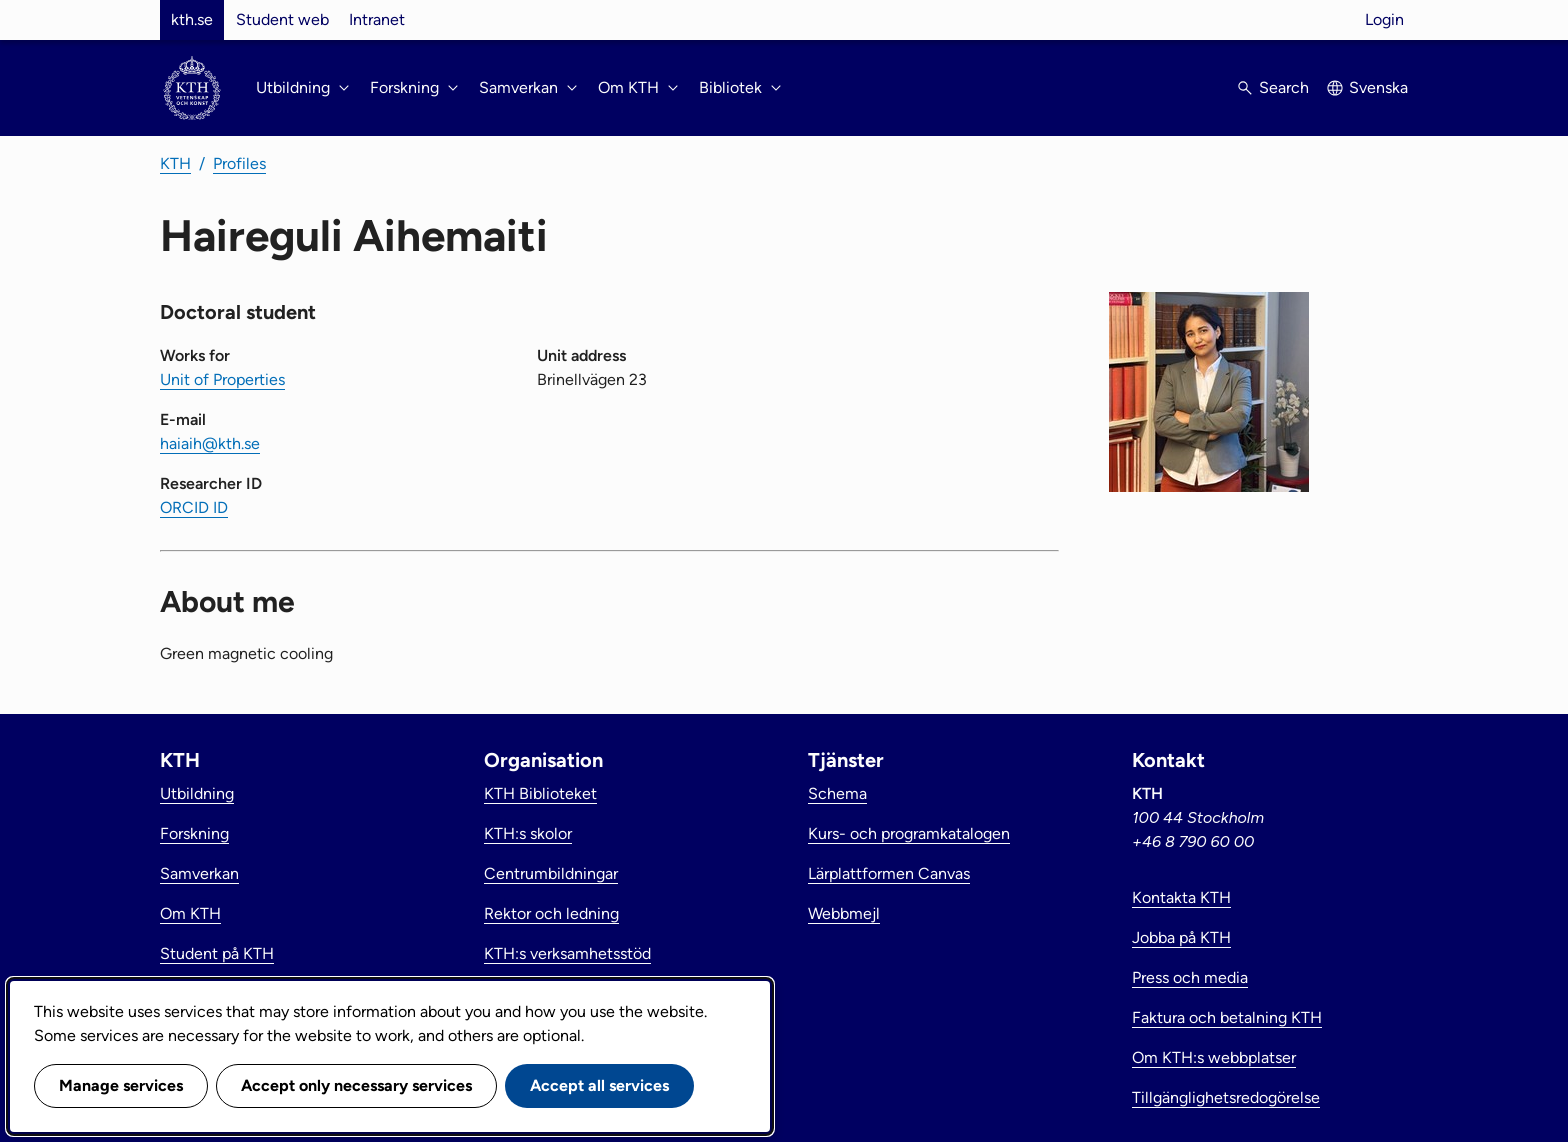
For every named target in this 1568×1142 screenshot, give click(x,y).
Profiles (239, 163)
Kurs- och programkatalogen (909, 833)
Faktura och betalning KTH (1227, 1017)
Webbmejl (844, 913)
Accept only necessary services (356, 1085)
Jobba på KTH (1181, 937)
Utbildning (197, 793)
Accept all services (599, 1085)
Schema (837, 793)
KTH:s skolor (528, 833)
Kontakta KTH (1181, 897)
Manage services (121, 1085)
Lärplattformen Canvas (889, 873)
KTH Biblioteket (540, 793)
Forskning (194, 833)
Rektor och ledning (551, 913)
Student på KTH (217, 953)
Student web (282, 19)
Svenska (1378, 87)
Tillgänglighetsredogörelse (1226, 1097)
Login (1384, 19)
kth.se (192, 19)
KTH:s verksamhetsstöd (567, 953)
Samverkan (199, 873)
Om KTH (190, 913)
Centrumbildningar (551, 873)
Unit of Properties (222, 379)
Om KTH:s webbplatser (1214, 1057)
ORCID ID (194, 507)
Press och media (1190, 977)
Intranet (377, 19)
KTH (175, 163)
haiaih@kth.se (210, 443)
